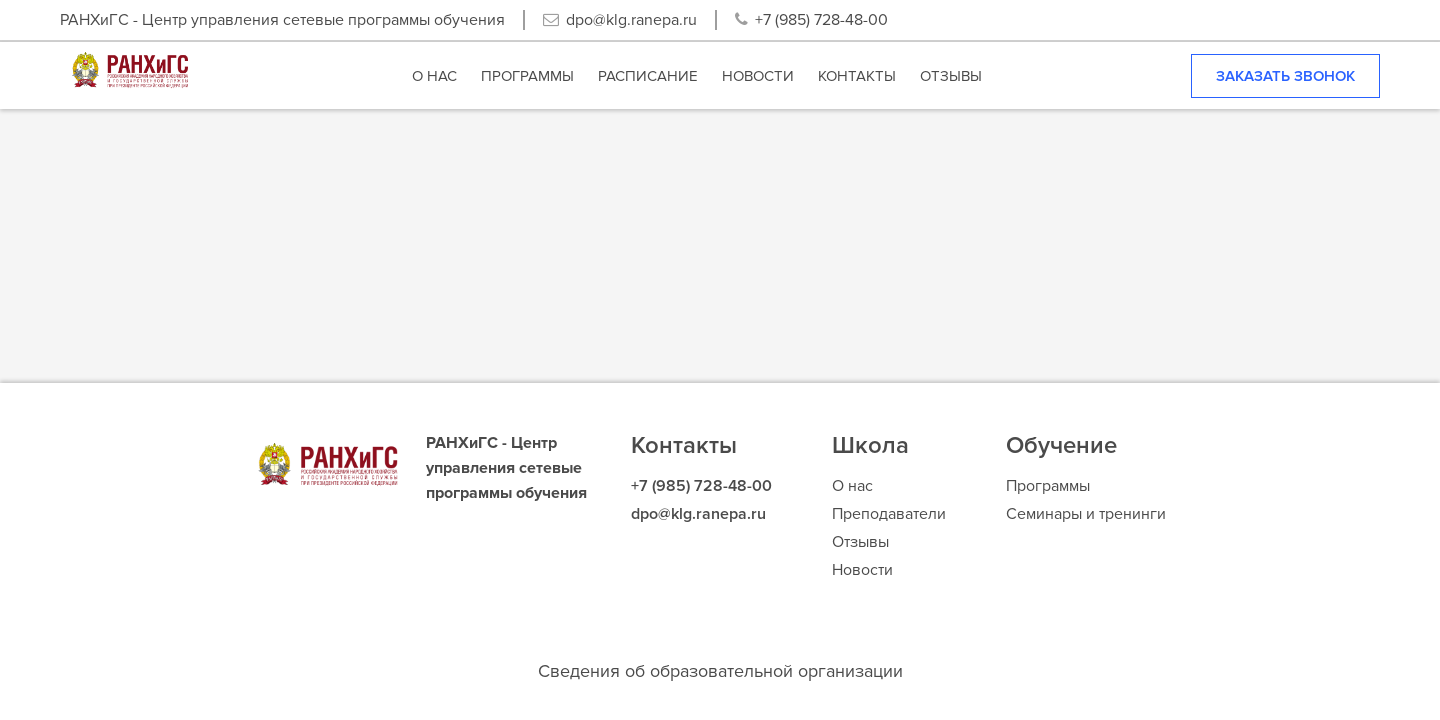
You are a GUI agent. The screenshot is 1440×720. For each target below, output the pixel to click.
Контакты (684, 445)
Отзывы (860, 542)
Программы (1048, 486)
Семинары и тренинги (1086, 514)
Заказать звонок (1285, 76)
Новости (862, 570)
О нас (852, 486)
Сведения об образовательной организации (720, 671)
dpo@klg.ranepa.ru (631, 20)
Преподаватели (889, 514)
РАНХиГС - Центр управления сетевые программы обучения (282, 20)
